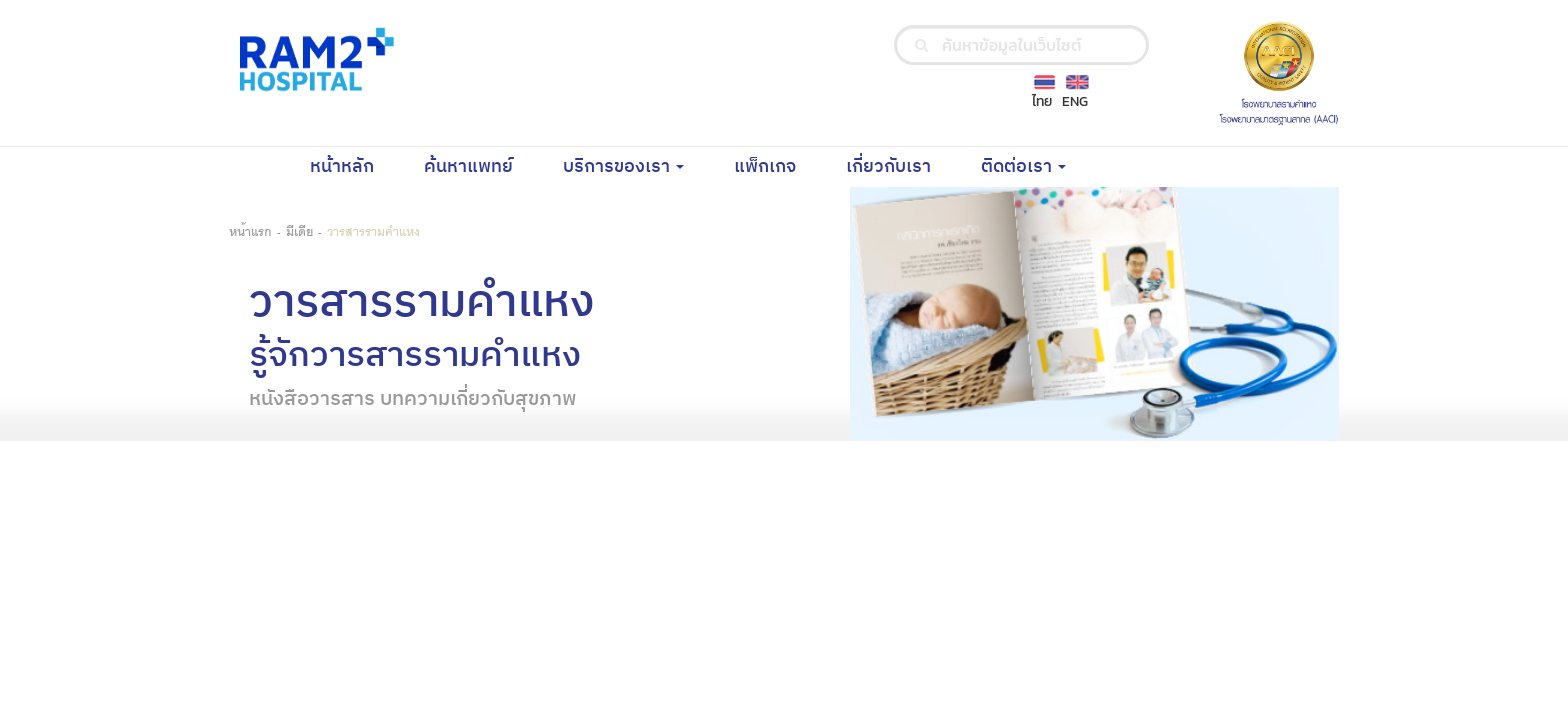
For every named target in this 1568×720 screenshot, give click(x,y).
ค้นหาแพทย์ (481, 166)
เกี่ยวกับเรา (901, 166)
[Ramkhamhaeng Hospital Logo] (313, 58)
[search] (921, 45)
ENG (1075, 101)
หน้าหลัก (354, 166)
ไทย (1042, 101)
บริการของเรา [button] (623, 167)
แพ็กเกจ (777, 166)
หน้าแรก (250, 230)
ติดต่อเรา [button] (1023, 167)
